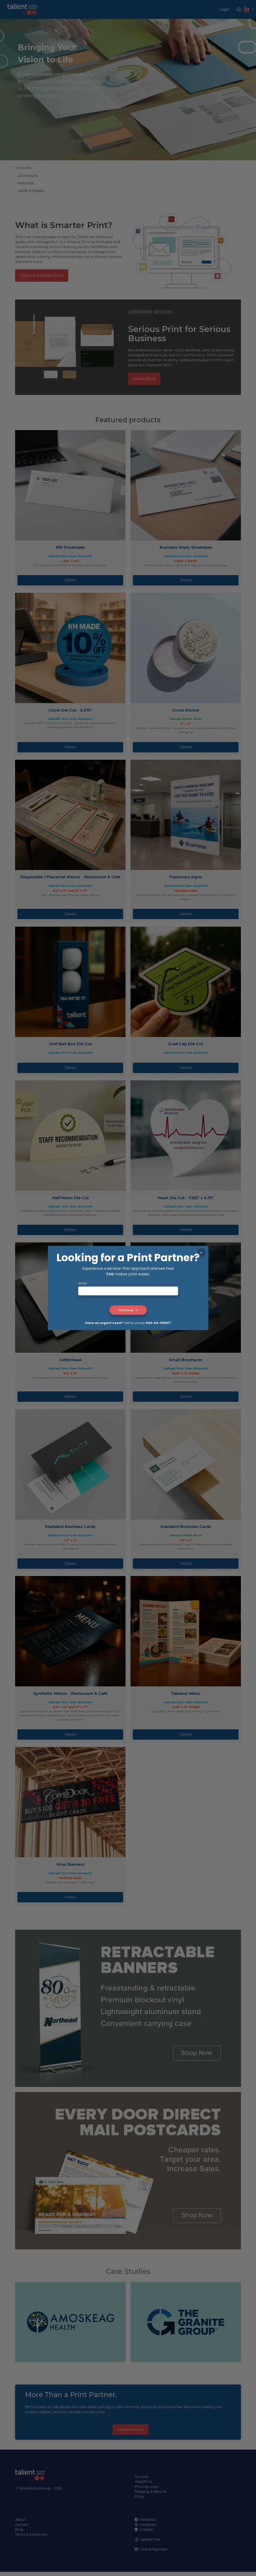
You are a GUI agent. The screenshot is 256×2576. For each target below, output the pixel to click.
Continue (128, 1310)
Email (83, 1283)
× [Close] (201, 1253)
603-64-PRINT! (158, 1323)
